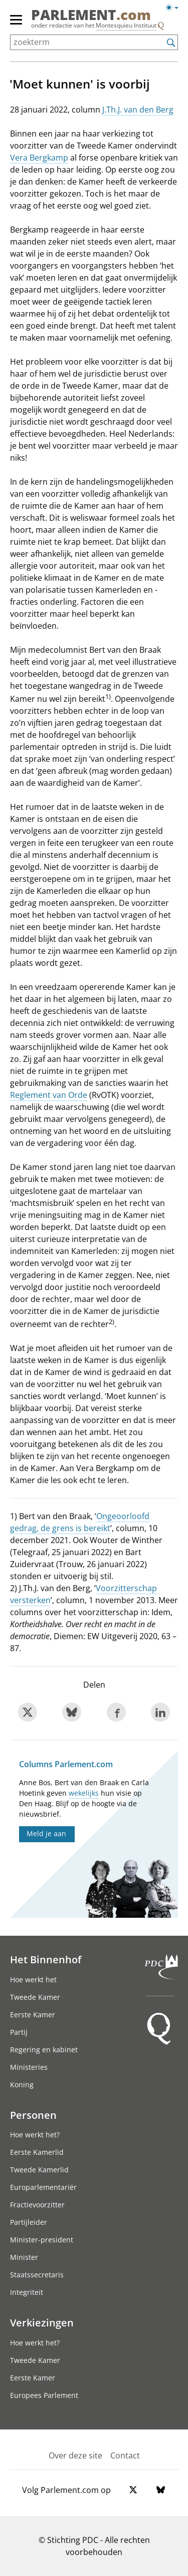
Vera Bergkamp (39, 157)
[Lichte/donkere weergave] (175, 9)
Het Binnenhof (45, 1959)
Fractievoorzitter (37, 2204)
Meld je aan (46, 1833)
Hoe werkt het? (35, 2134)
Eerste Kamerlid (37, 2152)
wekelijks (84, 1793)
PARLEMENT (91, 15)
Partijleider (28, 2222)
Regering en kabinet (44, 2049)
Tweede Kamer (35, 1997)
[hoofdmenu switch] (16, 24)
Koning (22, 2084)
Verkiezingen (42, 2322)
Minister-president (41, 2239)
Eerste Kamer (32, 2014)
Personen (33, 2115)
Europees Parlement (44, 2395)
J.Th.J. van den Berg (137, 109)
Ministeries (29, 2067)
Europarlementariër (43, 2187)
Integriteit (26, 2292)
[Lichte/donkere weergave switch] (175, 8)
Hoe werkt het (33, 1979)
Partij (19, 2032)
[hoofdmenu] (16, 24)
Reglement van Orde (48, 1094)
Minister (24, 2257)
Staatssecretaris (37, 2274)
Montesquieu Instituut (126, 25)
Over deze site (75, 2455)
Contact (125, 2455)
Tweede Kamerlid (39, 2169)
